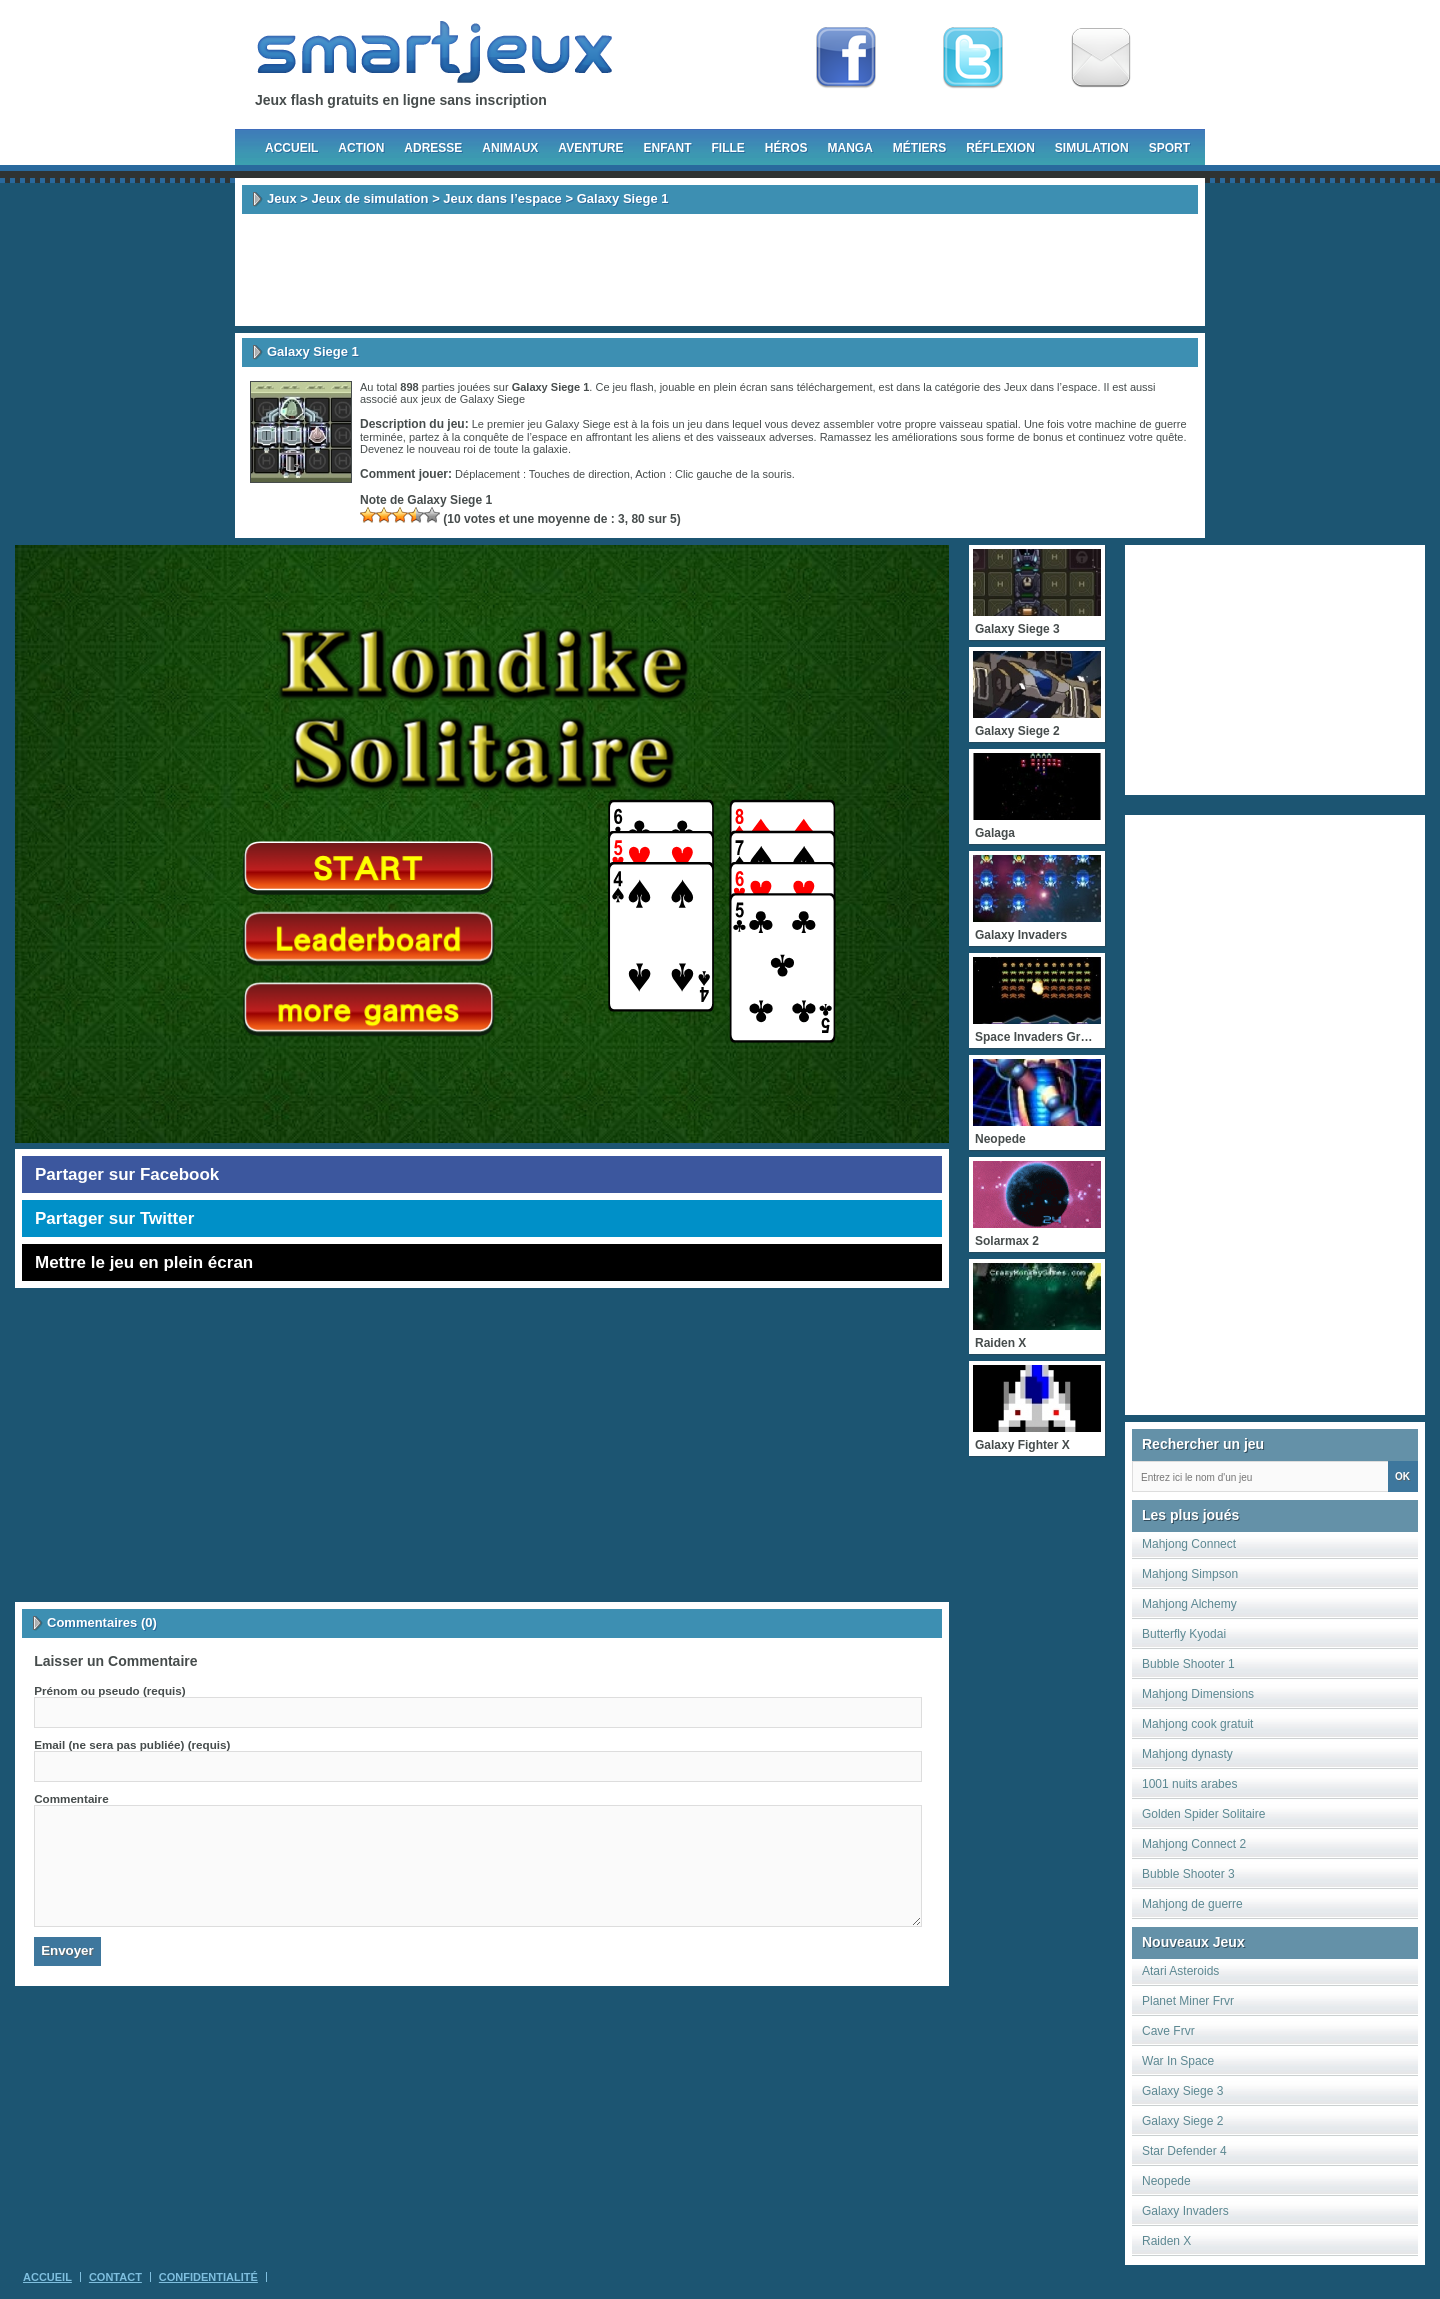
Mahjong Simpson (1190, 1574)
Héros (786, 148)
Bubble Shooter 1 (1188, 1664)
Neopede (1166, 2181)
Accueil (291, 148)
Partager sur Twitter (114, 1218)
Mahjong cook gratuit (1197, 1724)
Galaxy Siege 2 (1182, 2121)
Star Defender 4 (1184, 2151)
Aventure (590, 148)
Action (361, 148)
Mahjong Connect (1189, 1544)
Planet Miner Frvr (1188, 2001)
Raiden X (1166, 2241)
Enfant (667, 148)
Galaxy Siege (492, 399)
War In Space (1178, 2061)
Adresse (433, 148)
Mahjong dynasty (1187, 1754)
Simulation (1092, 148)
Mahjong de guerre (1192, 1904)
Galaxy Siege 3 (1182, 2091)
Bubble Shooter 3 (1188, 1874)
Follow (973, 58)
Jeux (282, 198)
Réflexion (1000, 148)
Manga (850, 148)
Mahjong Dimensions (1198, 1694)
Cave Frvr (1168, 2031)
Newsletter (1101, 58)
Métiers (919, 148)
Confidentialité (208, 2277)
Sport (1169, 148)
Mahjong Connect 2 (1194, 1844)
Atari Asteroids (1180, 1971)
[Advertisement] (720, 270)
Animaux (510, 148)
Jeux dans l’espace (502, 198)
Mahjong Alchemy (1189, 1604)
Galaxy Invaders (1185, 2211)
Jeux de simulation (369, 198)
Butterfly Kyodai (1184, 1634)
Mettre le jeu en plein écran (144, 1262)
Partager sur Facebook (127, 1174)
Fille (727, 148)
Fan (846, 58)
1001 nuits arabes (1189, 1784)
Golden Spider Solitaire (1203, 1814)
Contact (115, 2277)
